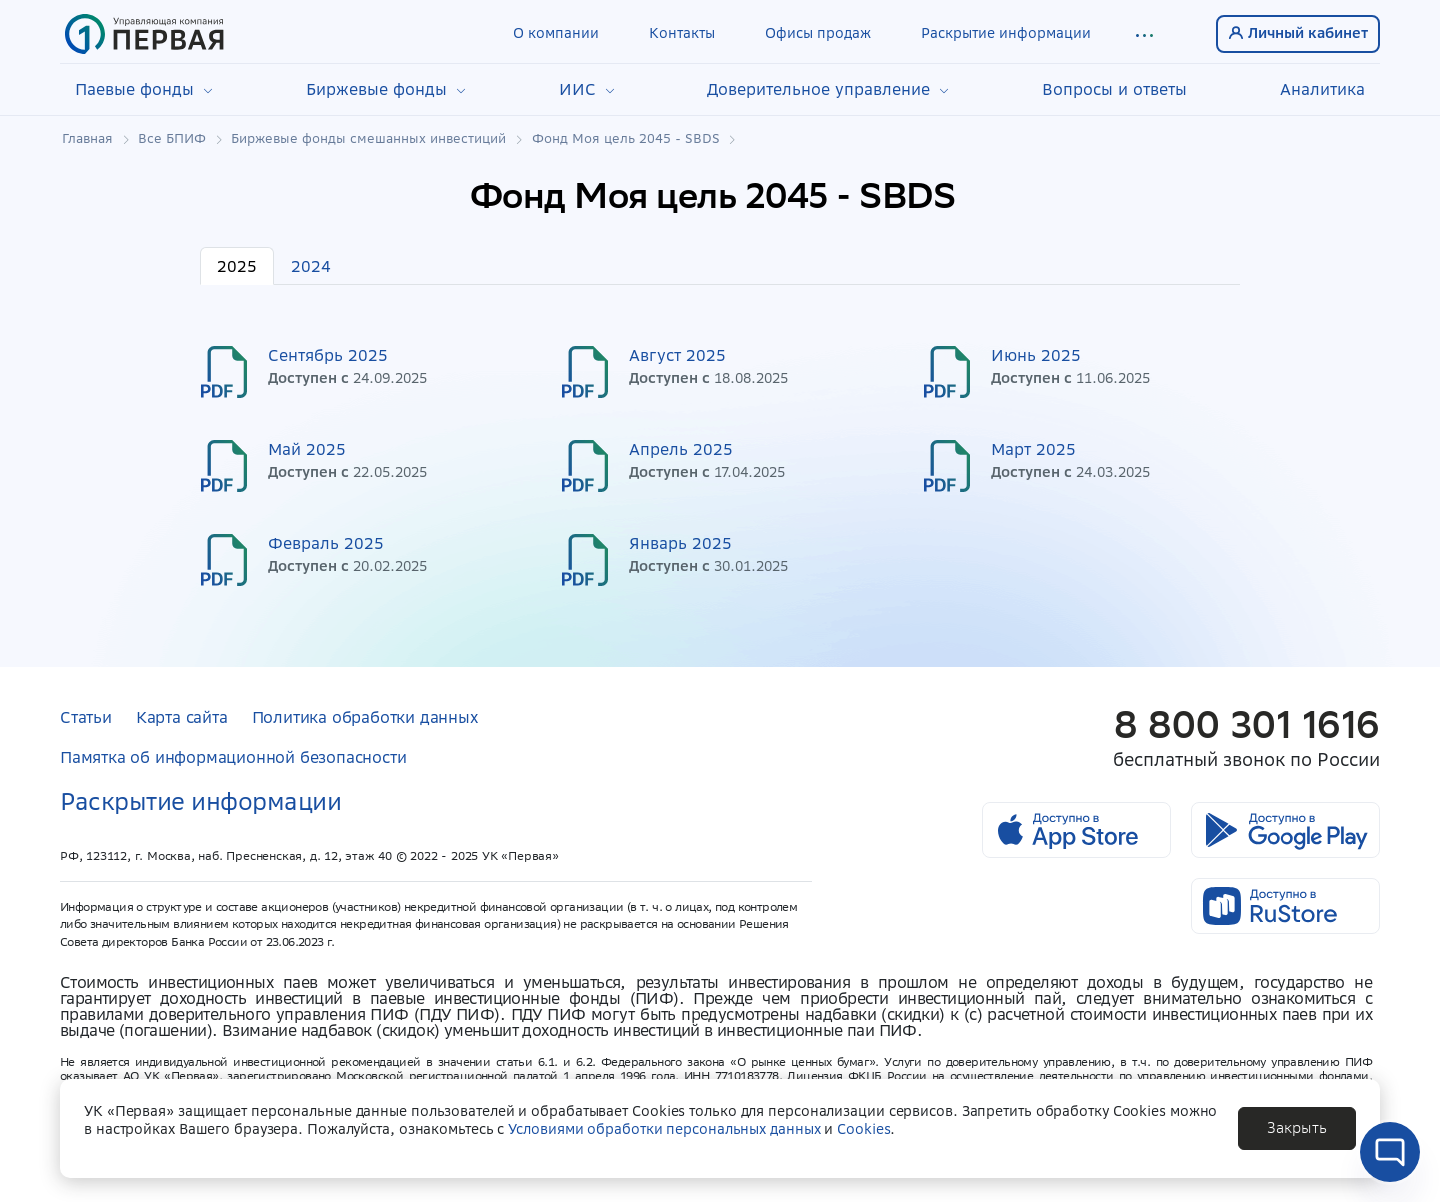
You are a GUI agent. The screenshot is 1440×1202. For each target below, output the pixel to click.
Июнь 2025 (1036, 355)
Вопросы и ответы (1114, 89)
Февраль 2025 (326, 543)
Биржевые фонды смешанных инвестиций (368, 139)
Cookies (863, 1129)
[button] (1144, 34)
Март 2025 (1033, 449)
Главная (87, 139)
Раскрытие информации (1006, 33)
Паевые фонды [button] (144, 89)
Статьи (86, 717)
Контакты (682, 33)
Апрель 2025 (681, 449)
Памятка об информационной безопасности (233, 757)
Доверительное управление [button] (828, 89)
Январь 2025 (680, 543)
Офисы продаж (818, 33)
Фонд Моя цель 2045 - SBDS (626, 139)
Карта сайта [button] (182, 717)
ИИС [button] (587, 89)
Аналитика (1322, 89)
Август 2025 (677, 355)
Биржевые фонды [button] (386, 89)
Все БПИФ (172, 139)
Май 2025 (307, 449)
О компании (556, 33)
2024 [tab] (311, 266)
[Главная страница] (144, 34)
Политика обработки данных (365, 717)
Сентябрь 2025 (328, 355)
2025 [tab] (237, 266)
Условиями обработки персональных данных (664, 1129)
